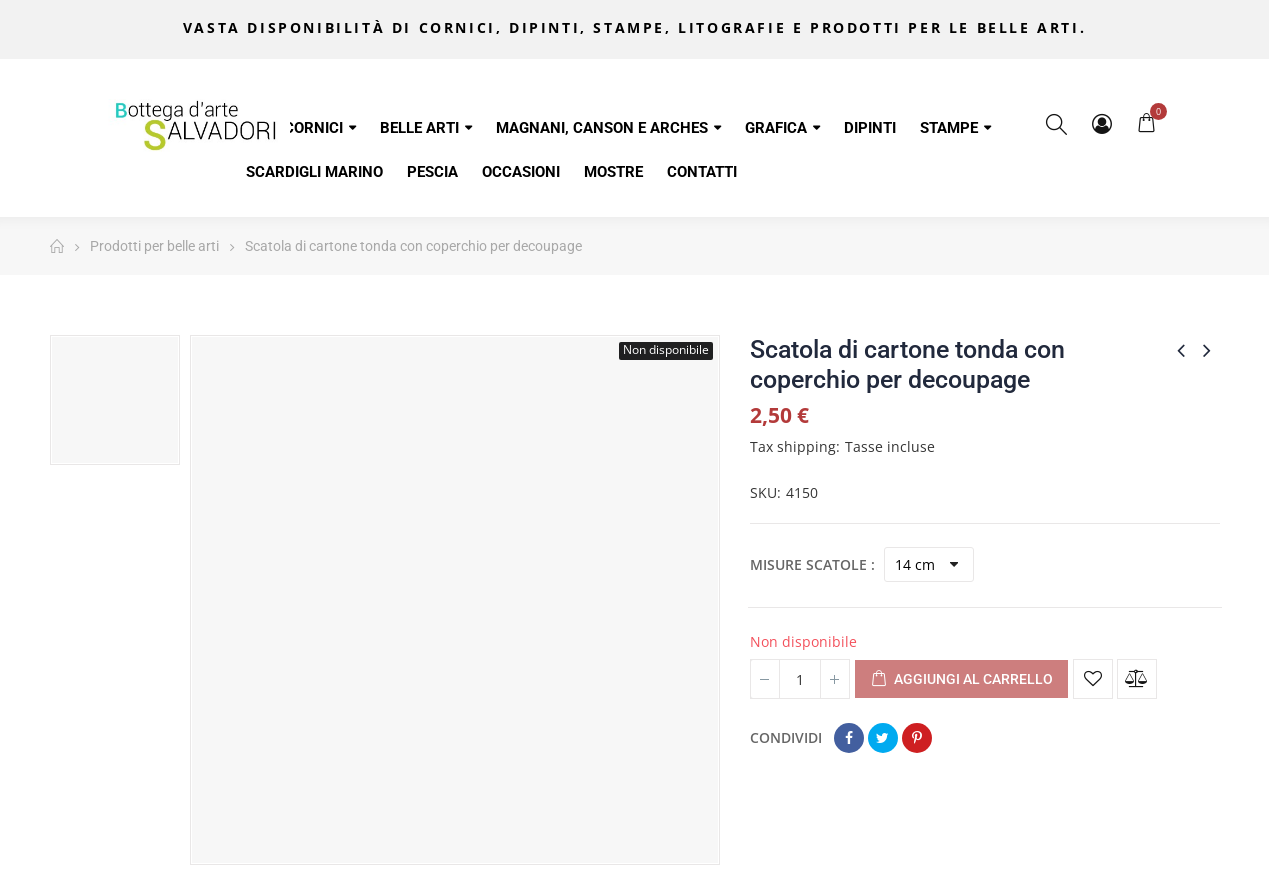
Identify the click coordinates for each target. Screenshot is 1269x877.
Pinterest (917, 738)
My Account (1102, 124)
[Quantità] (800, 679)
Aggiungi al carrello (961, 680)
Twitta (883, 738)
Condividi (849, 738)
